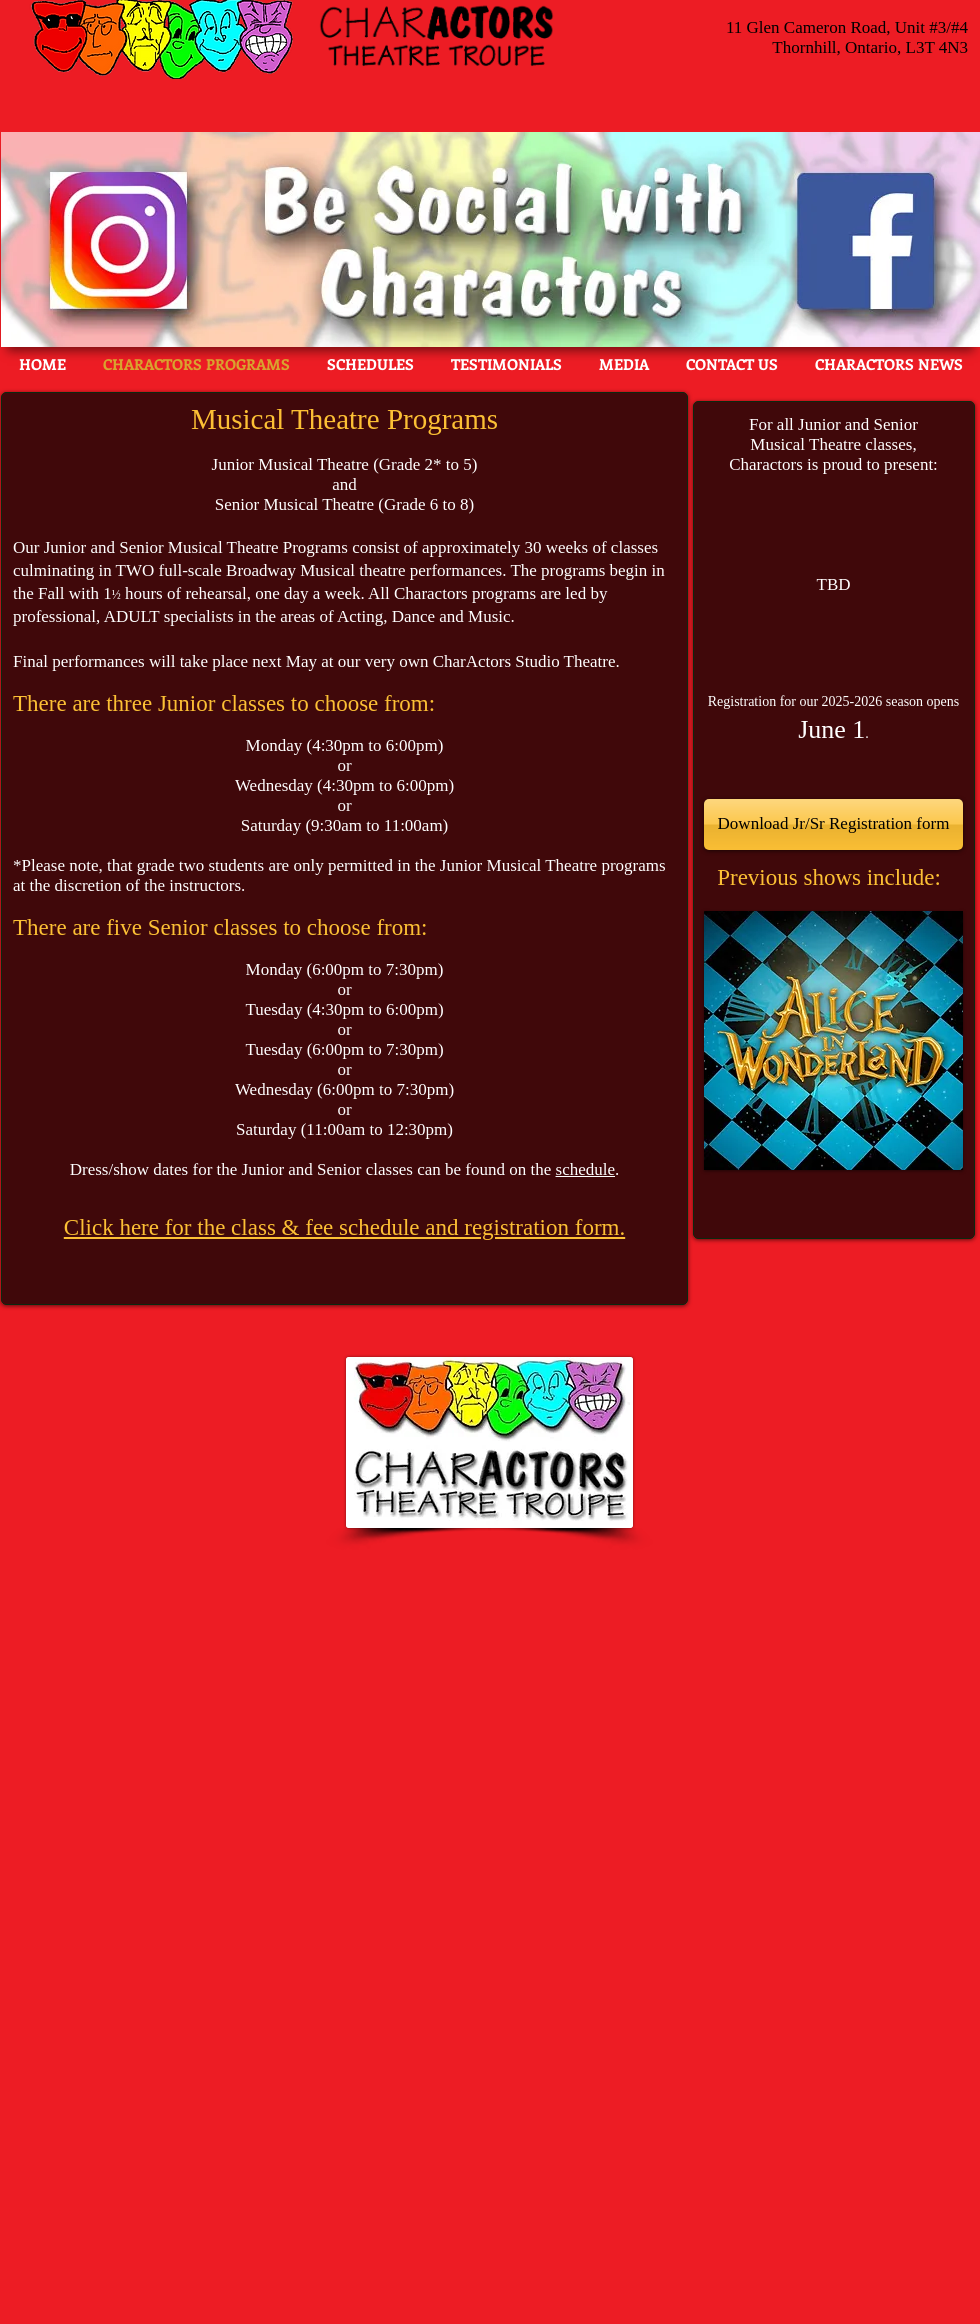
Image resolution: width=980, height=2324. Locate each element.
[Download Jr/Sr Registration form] (833, 824)
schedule (585, 1169)
